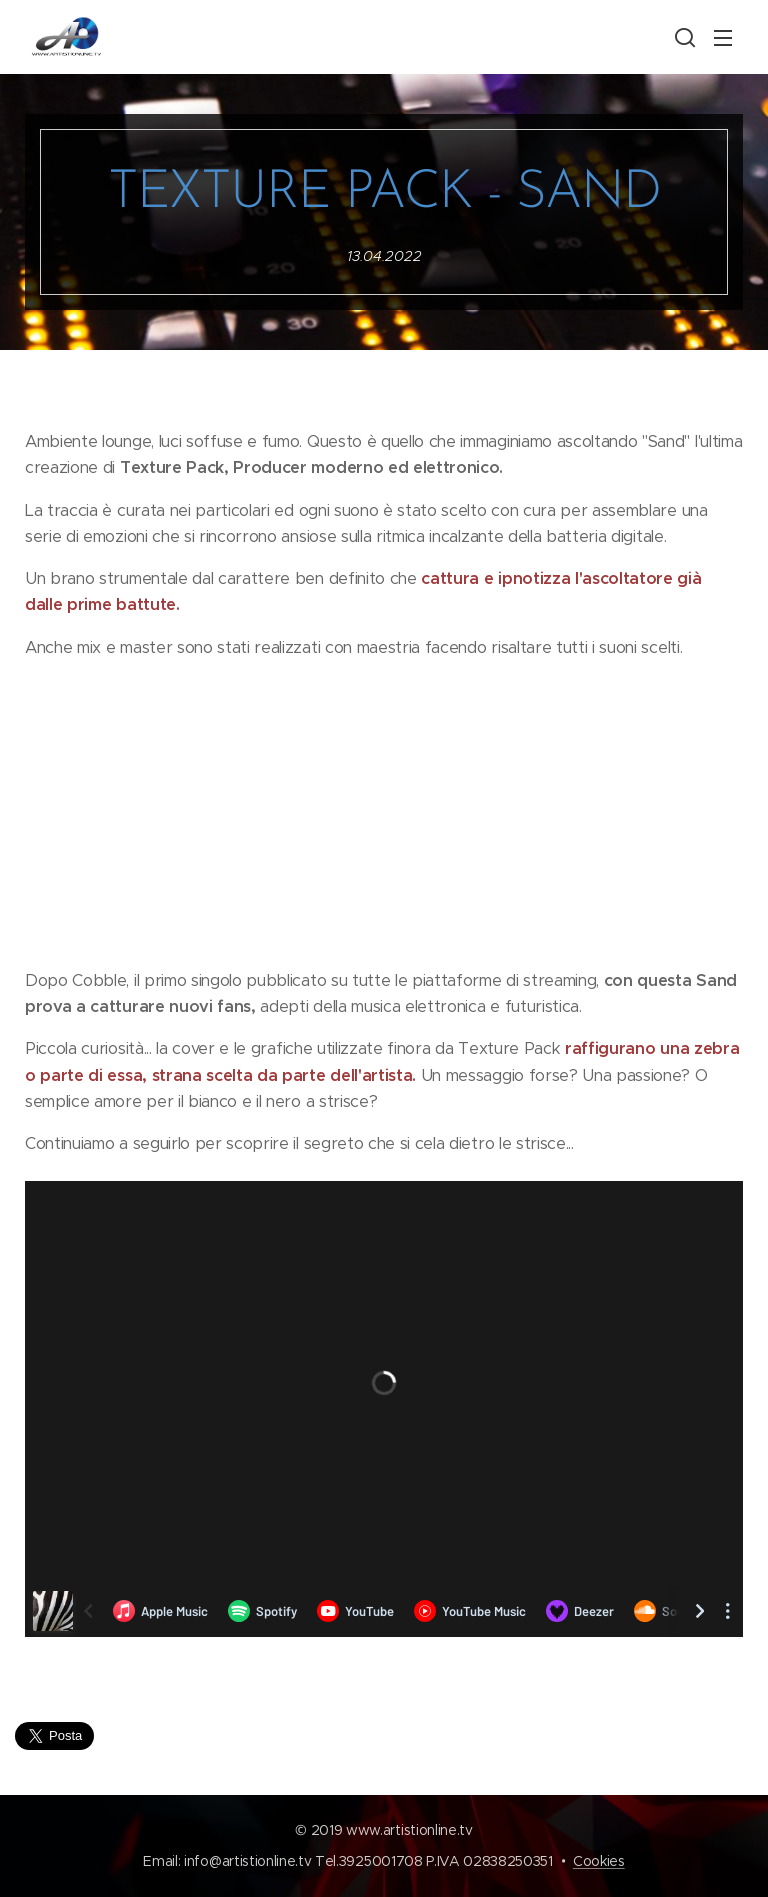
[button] (683, 37)
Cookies (599, 1861)
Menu (723, 38)
